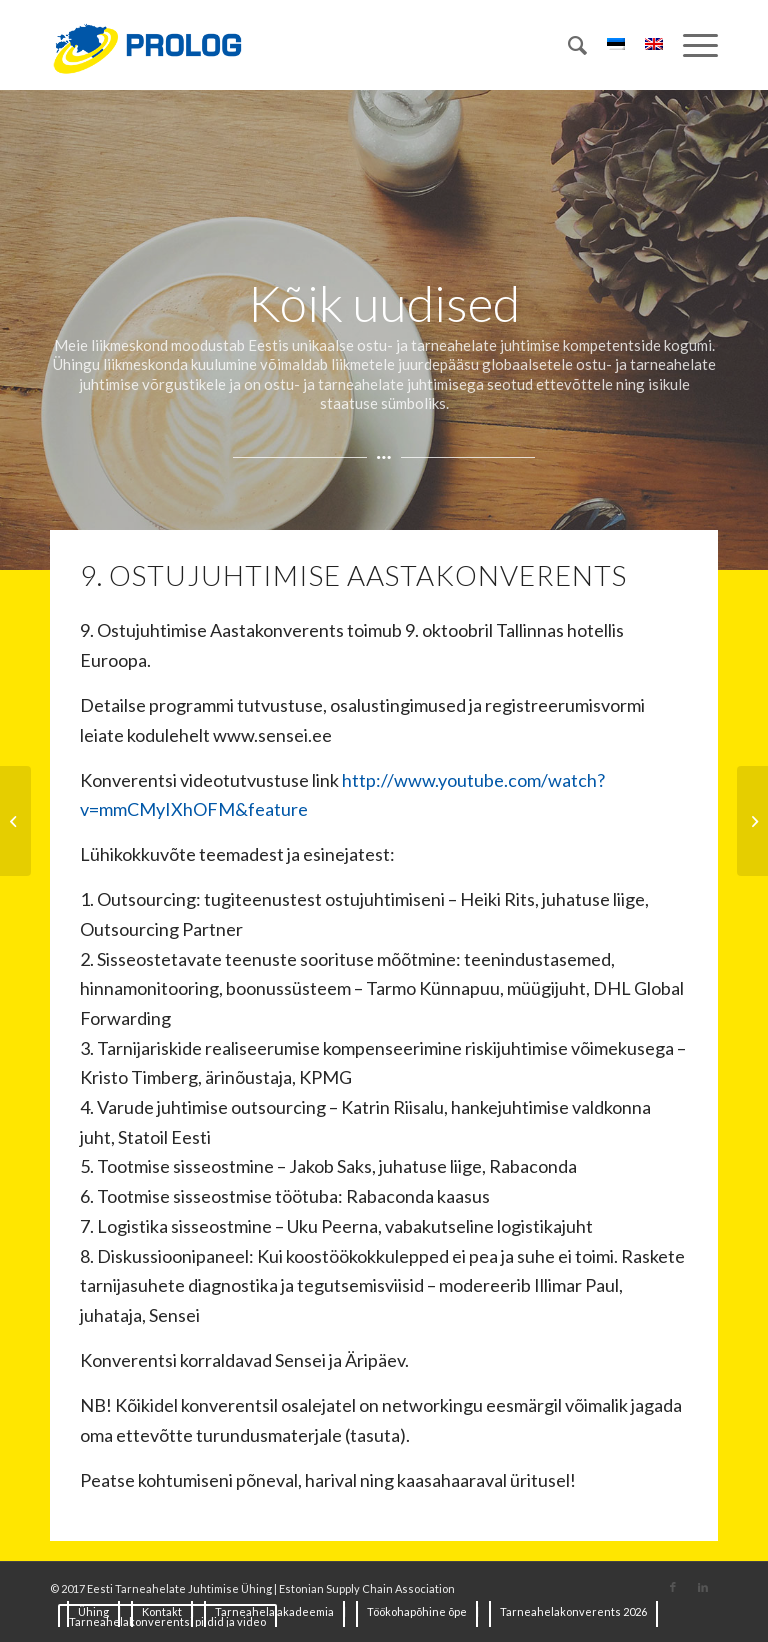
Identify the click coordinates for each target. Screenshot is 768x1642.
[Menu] (690, 45)
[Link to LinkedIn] (703, 1587)
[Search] (567, 45)
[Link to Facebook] (673, 1587)
